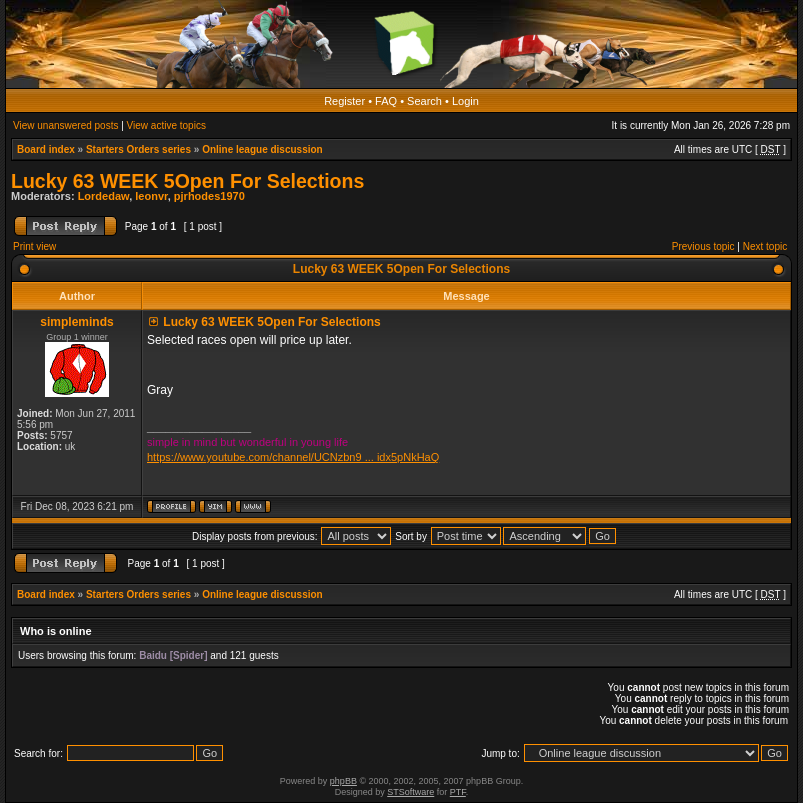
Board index (46, 149)
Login (465, 101)
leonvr (151, 196)
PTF (458, 792)
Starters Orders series (138, 149)
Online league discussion (262, 149)
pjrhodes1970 (209, 196)
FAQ (386, 101)
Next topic (765, 246)
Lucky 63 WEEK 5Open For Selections (187, 181)
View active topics (166, 125)
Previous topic (703, 246)
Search (424, 101)
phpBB (343, 781)
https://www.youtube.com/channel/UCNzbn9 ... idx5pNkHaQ (293, 457)
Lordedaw (104, 196)
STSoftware (410, 792)
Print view (34, 246)
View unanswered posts (65, 125)
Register (344, 101)
